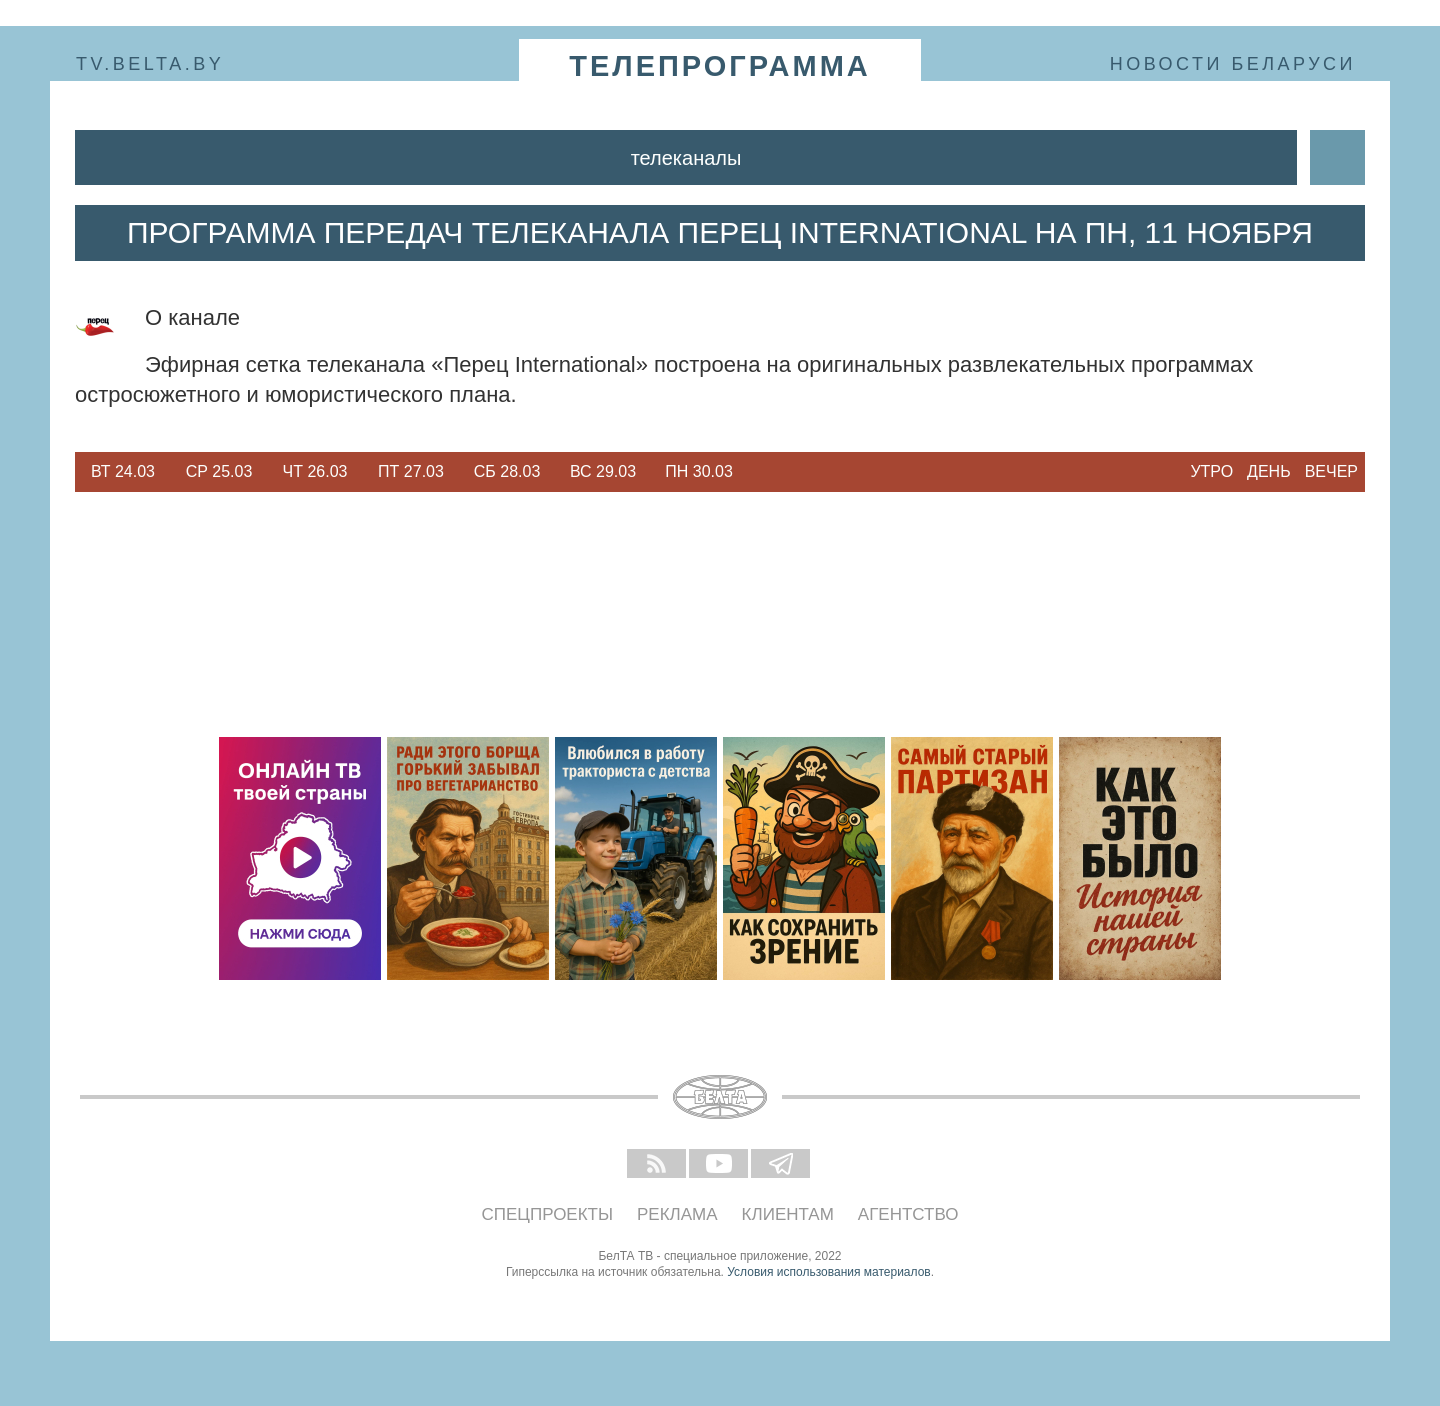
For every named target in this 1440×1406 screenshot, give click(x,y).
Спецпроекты (548, 1214)
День (1269, 471)
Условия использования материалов (828, 1272)
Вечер (1331, 471)
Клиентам (788, 1214)
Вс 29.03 (603, 471)
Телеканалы (686, 158)
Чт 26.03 (315, 471)
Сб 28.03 (507, 471)
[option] (123, 472)
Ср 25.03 (219, 471)
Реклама (677, 1214)
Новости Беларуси (1233, 64)
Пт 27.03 (411, 471)
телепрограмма (720, 66)
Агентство (908, 1214)
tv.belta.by (150, 64)
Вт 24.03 (123, 471)
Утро (1211, 471)
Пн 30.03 (699, 471)
